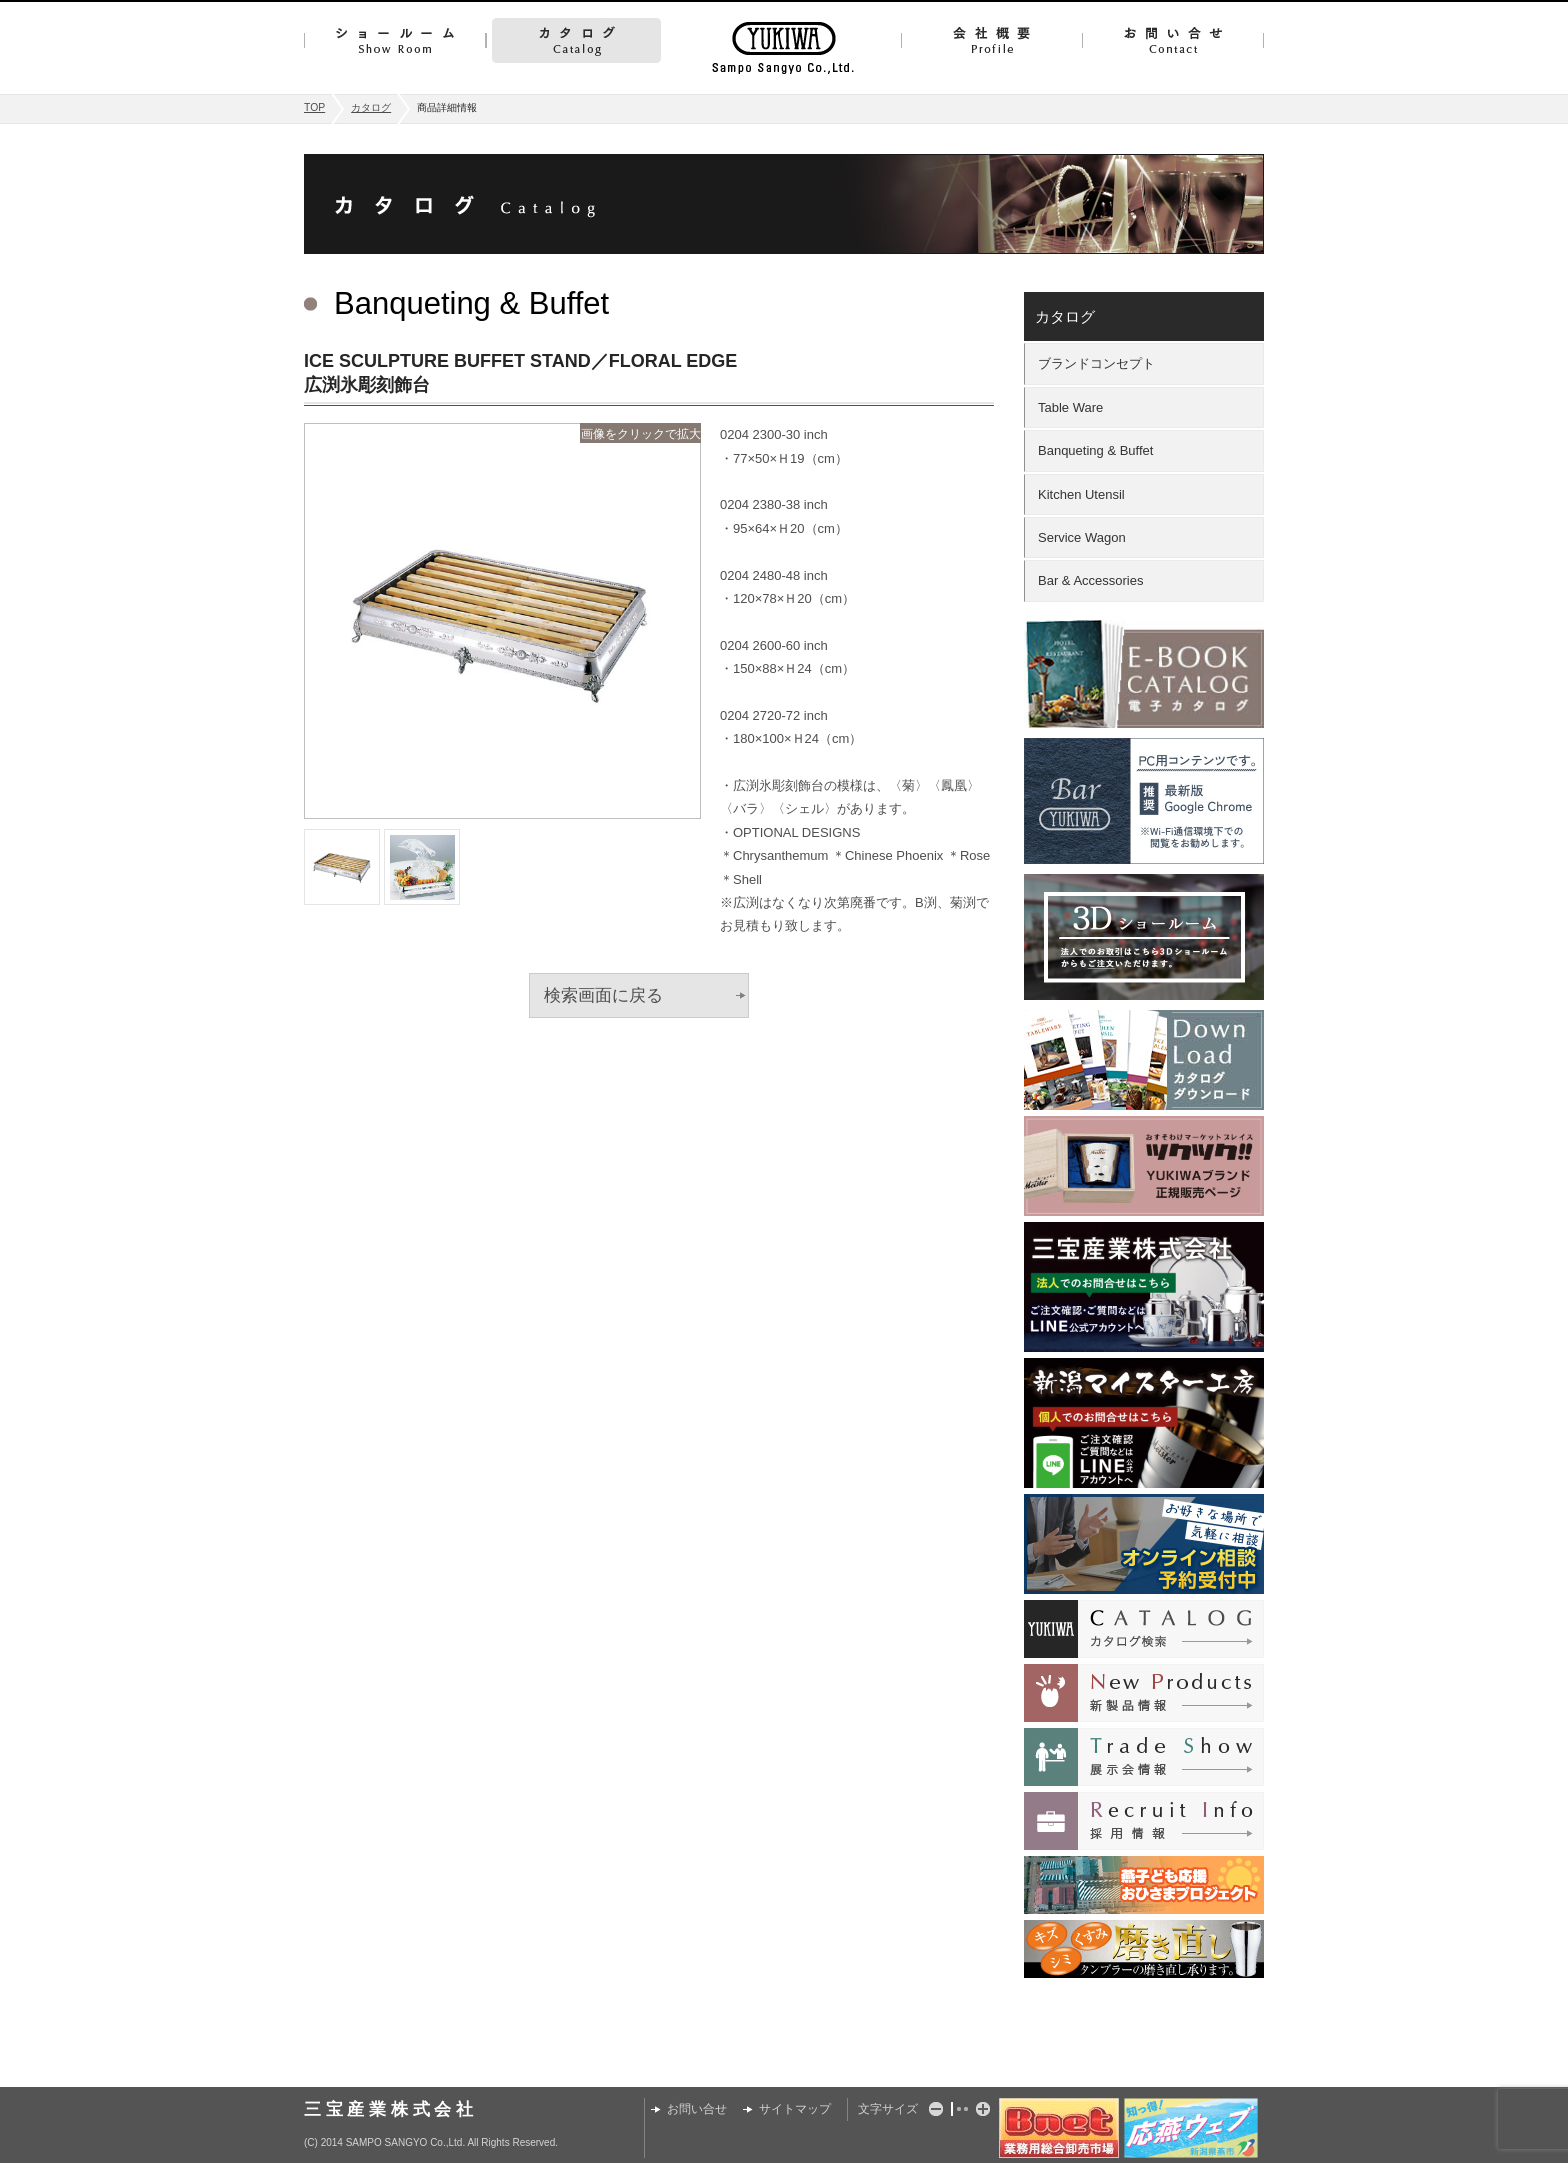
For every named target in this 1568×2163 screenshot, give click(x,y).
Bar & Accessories (1091, 580)
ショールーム (395, 40)
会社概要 (991, 40)
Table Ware (1070, 407)
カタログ (576, 40)
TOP (314, 107)
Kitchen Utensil (1081, 494)
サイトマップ (795, 2109)
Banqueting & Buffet (1095, 450)
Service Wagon (1082, 537)
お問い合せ (1173, 40)
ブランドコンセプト (1096, 363)
